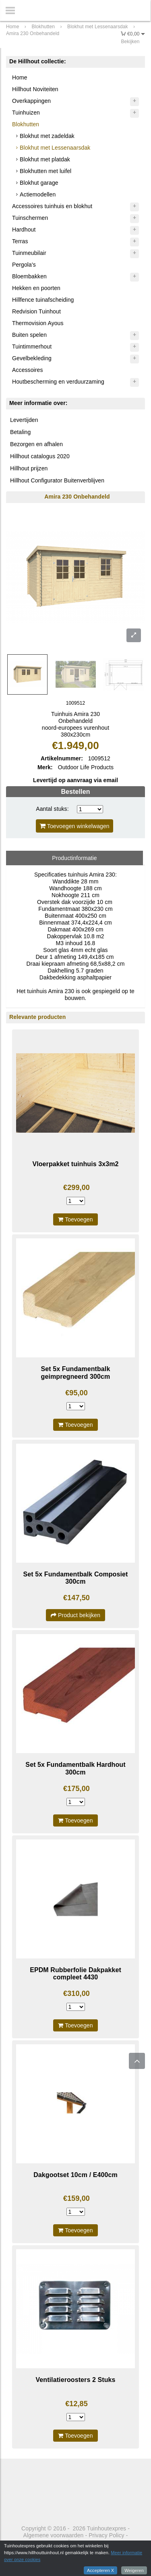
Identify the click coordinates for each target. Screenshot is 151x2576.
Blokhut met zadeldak (47, 136)
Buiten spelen (29, 335)
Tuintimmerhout (32, 346)
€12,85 (76, 2404)
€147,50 (76, 1598)
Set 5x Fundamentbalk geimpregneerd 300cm (75, 1372)
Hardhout (23, 229)
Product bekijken (75, 1615)
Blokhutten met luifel (45, 171)
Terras (20, 241)
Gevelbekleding (32, 358)
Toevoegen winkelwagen (74, 825)
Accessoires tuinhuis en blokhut (52, 206)
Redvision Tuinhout (36, 311)
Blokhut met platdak (45, 159)
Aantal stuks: (52, 809)
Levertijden (24, 420)
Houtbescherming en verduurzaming (58, 381)
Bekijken (130, 41)
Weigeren (134, 2570)
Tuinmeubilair (29, 253)
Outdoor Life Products (86, 767)
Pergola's (24, 264)
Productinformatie (74, 858)
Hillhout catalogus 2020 (40, 456)
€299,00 (76, 1188)
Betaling (20, 432)
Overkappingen (31, 101)
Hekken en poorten (36, 288)
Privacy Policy (106, 2535)
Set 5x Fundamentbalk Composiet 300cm (75, 1578)
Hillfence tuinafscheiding (43, 299)
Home (19, 77)
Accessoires (27, 370)
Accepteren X (100, 2570)
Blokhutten (25, 124)
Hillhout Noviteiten (35, 89)
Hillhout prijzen (29, 468)
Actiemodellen (38, 194)
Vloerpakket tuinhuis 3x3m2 (75, 1164)
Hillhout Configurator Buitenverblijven (57, 480)
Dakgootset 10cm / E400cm (75, 2174)
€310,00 (76, 1993)
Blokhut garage (39, 183)
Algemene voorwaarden (53, 2535)
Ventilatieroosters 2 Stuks (75, 2379)
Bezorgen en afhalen (36, 444)
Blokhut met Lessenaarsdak (55, 147)
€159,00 (76, 2198)
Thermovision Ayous (38, 323)
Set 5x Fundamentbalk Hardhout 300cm (75, 1768)
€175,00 (76, 1789)
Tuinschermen (30, 218)
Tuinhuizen (26, 112)
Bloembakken (29, 276)
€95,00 (76, 1393)
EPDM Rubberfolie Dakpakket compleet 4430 (75, 1973)
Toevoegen (75, 1219)
